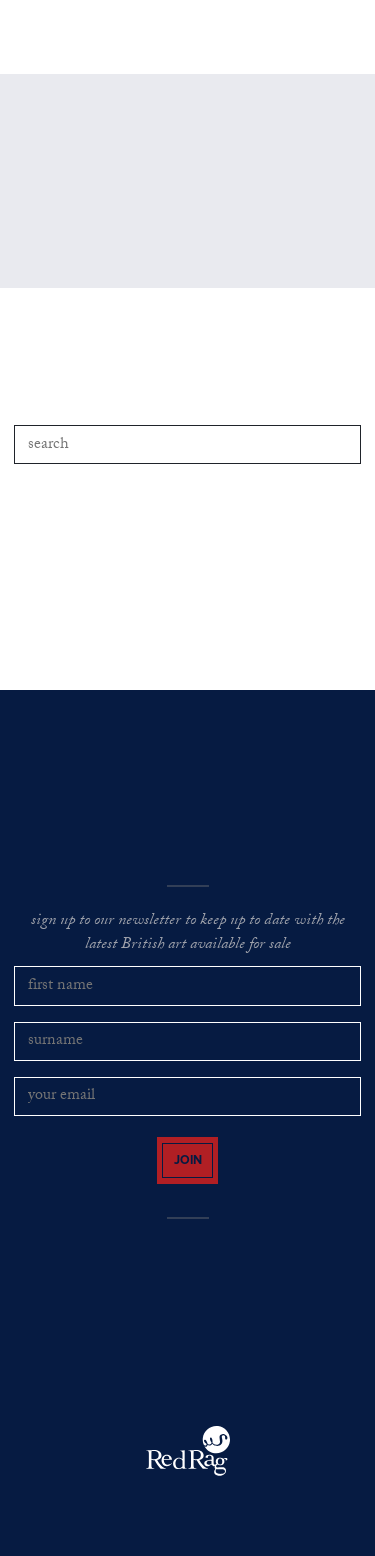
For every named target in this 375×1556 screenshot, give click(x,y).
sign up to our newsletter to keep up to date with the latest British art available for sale (188, 934)
